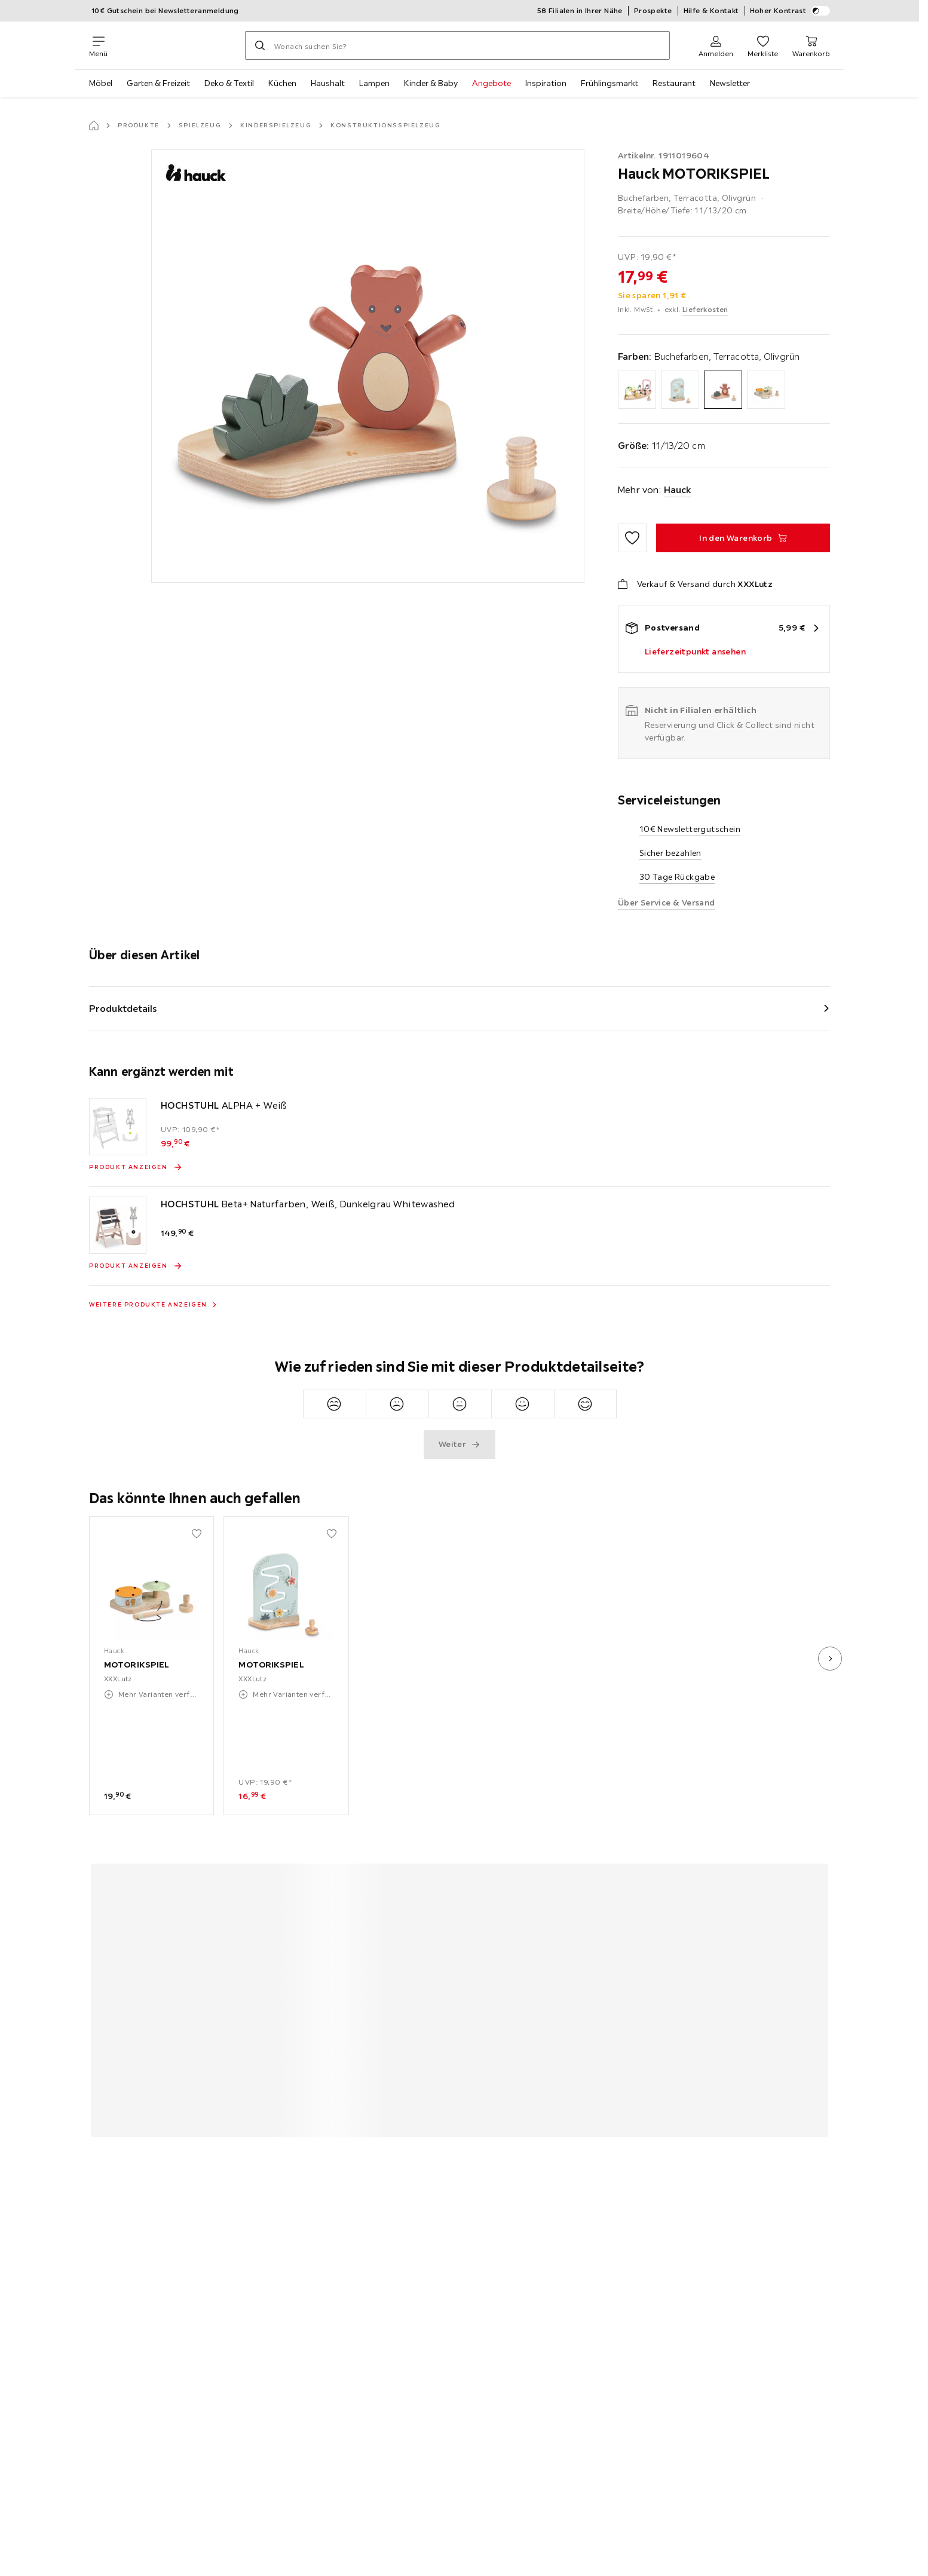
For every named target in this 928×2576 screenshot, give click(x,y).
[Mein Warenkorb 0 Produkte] (811, 45)
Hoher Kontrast (790, 11)
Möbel (100, 83)
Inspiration (545, 83)
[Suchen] (260, 45)
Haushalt (328, 83)
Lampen (374, 83)
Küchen (282, 83)
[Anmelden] (716, 45)
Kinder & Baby (431, 83)
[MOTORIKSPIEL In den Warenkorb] (743, 538)
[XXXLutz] (176, 45)
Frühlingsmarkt (609, 83)
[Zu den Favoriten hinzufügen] (632, 538)
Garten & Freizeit (158, 83)
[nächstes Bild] (830, 1659)
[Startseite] (94, 125)
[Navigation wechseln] (98, 45)
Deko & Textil (229, 83)
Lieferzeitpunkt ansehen (695, 651)
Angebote (491, 83)
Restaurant (674, 83)
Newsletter (730, 83)
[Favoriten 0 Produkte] (763, 45)
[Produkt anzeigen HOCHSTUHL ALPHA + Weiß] (135, 1167)
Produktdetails (123, 1008)
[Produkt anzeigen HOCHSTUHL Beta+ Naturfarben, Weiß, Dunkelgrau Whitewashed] (135, 1265)
